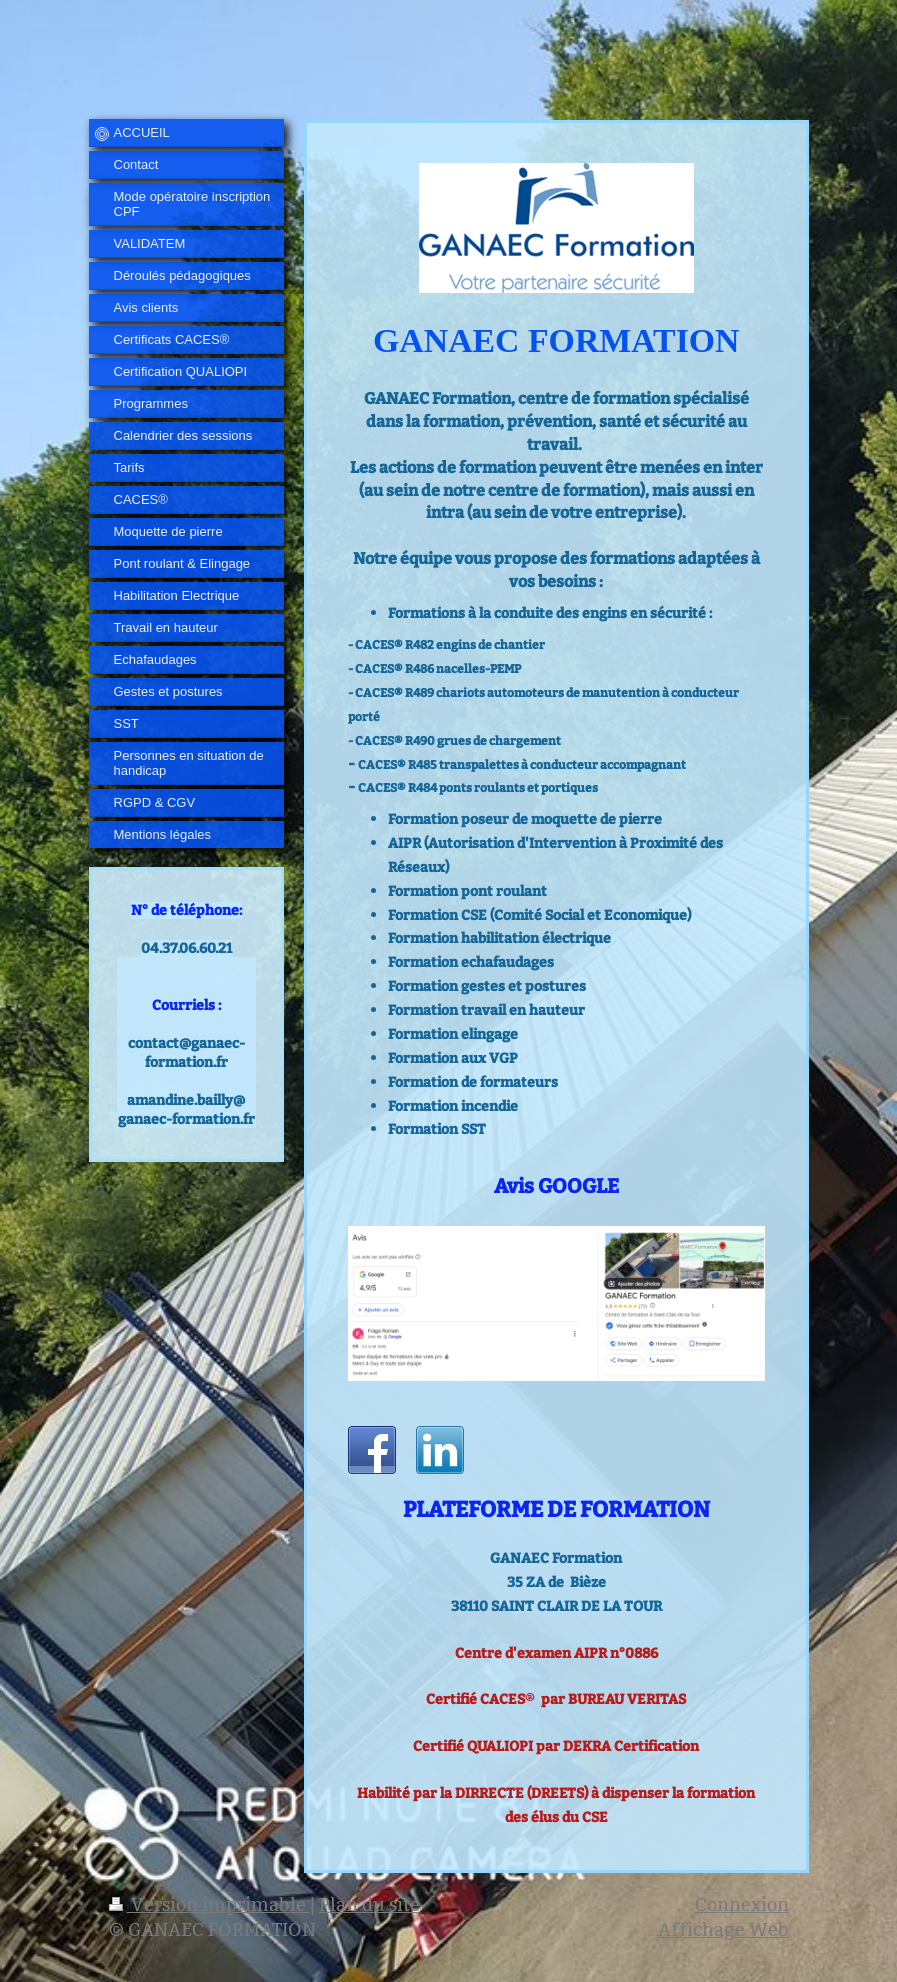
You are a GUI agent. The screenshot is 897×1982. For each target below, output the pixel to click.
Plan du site (369, 1904)
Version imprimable (209, 1904)
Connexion (742, 1904)
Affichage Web (723, 1929)
